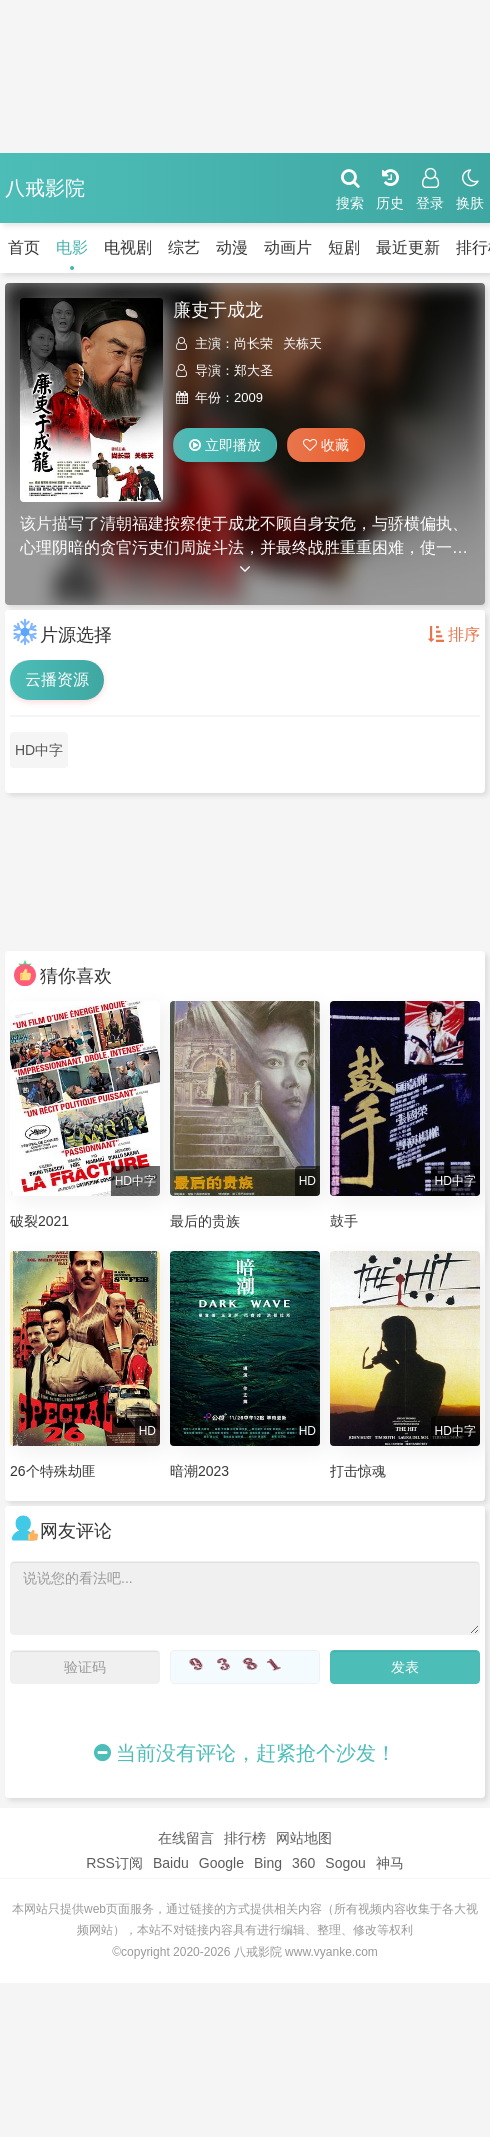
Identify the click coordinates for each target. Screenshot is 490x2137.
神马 (390, 1863)
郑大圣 (253, 370)
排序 (454, 634)
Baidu (171, 1863)
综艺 (184, 247)
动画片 (288, 247)
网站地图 (304, 1838)
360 (303, 1863)
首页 (24, 247)
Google (221, 1863)
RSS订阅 (114, 1863)
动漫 (232, 247)
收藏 (326, 445)
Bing (268, 1863)
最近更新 (408, 247)
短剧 (344, 247)
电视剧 (128, 247)
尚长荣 (253, 343)
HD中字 (39, 750)
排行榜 (245, 1838)
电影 (72, 247)
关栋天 (302, 343)
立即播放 (225, 445)
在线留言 (186, 1838)
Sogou (345, 1863)
